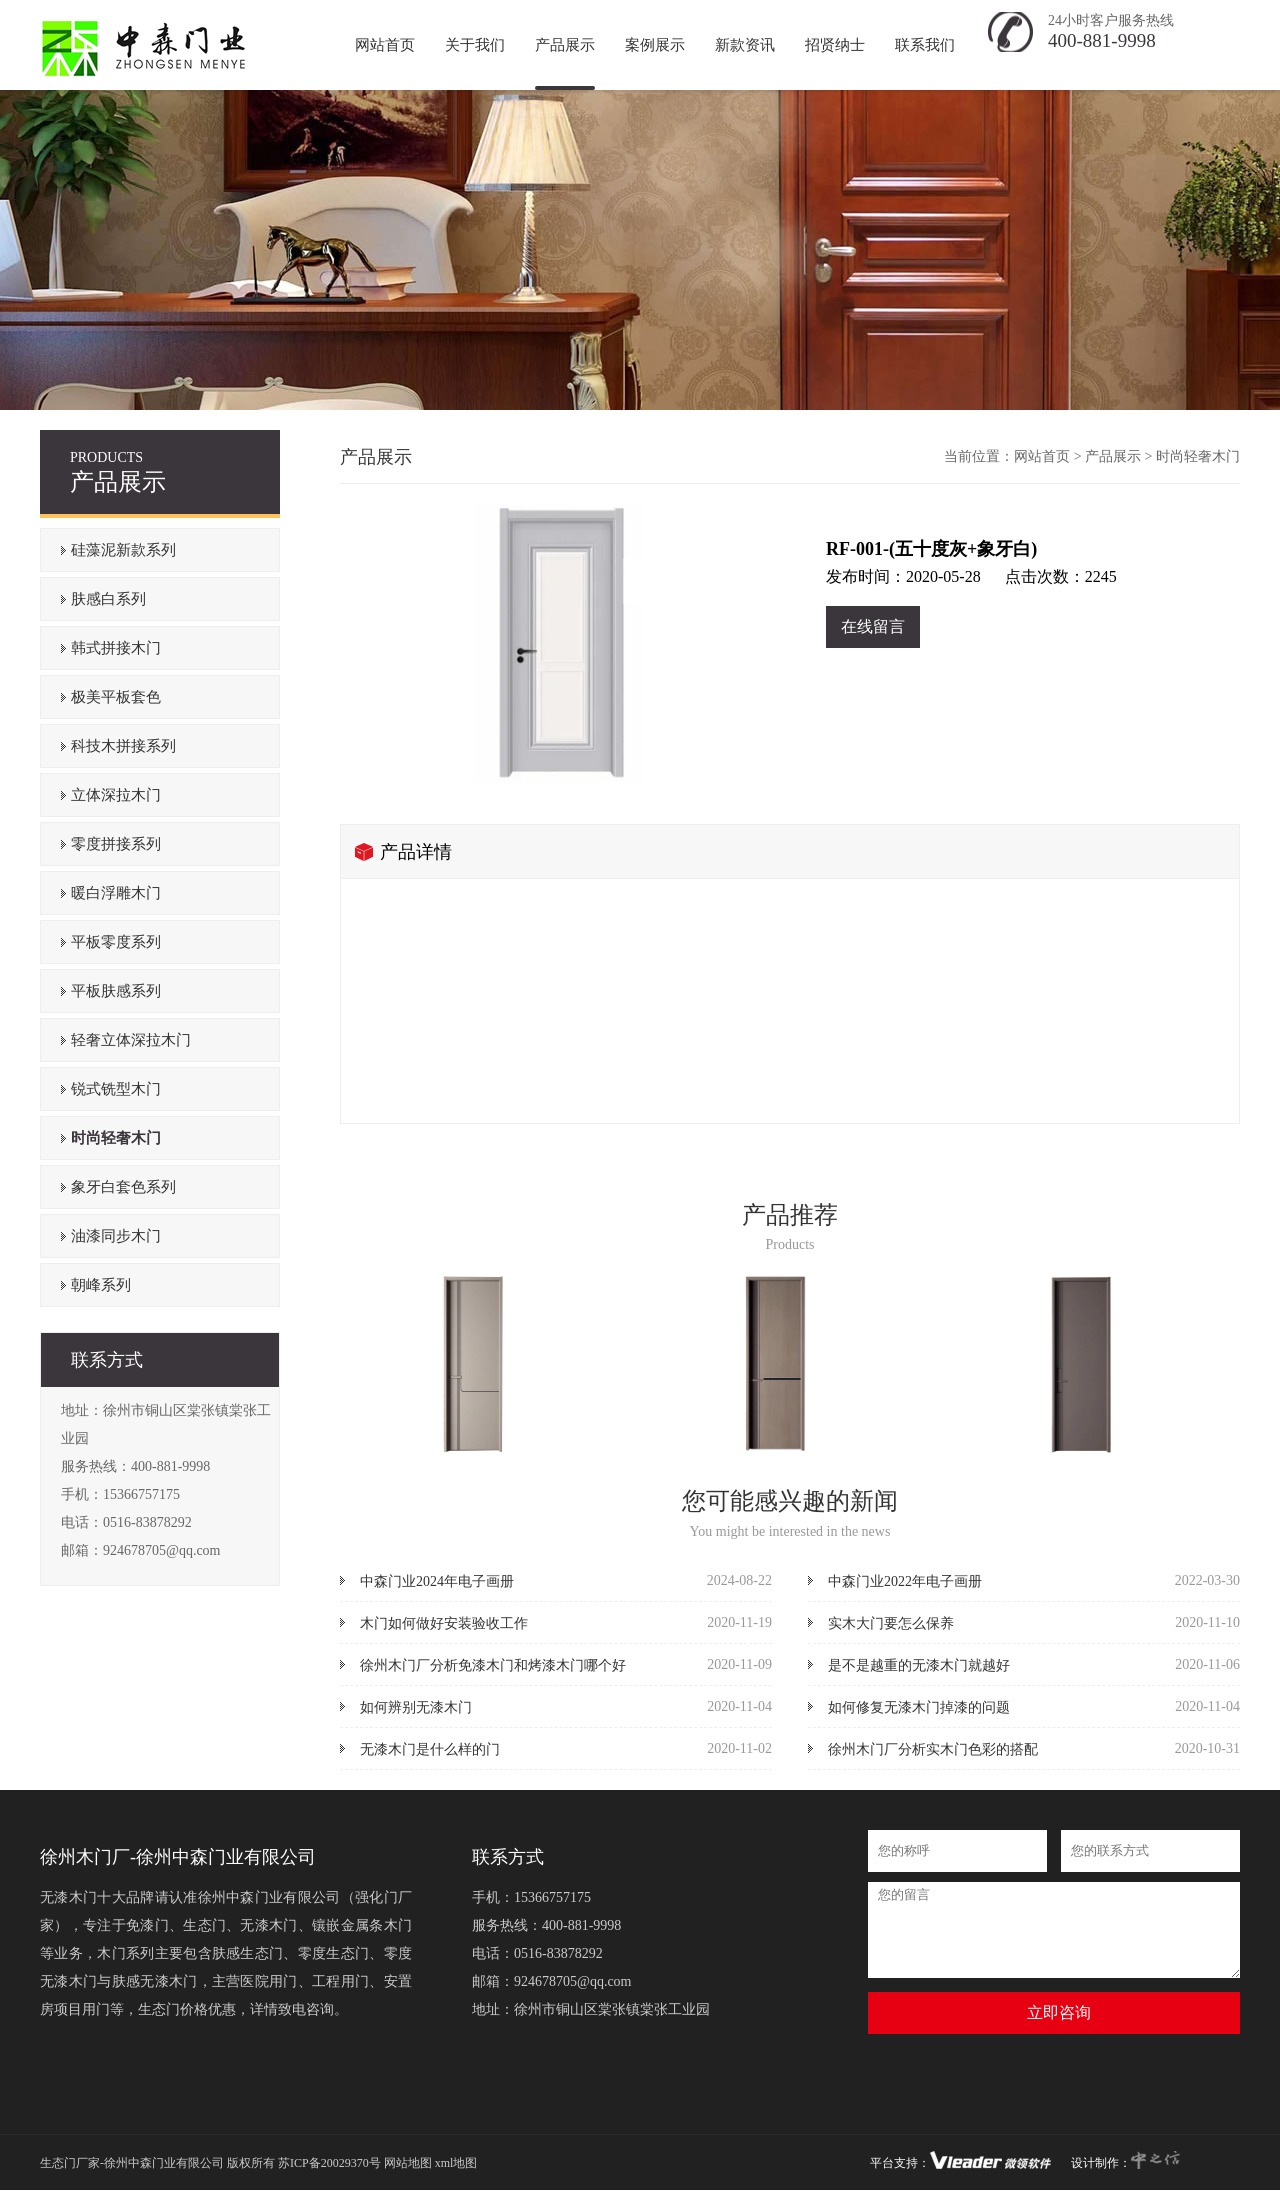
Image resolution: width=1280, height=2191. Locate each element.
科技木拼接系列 (123, 746)
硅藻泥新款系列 (123, 550)
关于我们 (475, 45)
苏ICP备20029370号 (329, 2163)
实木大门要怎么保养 (891, 1623)
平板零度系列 (116, 942)
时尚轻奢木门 (116, 1138)
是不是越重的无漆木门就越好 (919, 1665)
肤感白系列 (108, 599)
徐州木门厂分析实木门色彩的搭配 (933, 1749)
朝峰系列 (101, 1285)
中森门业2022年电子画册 (905, 1581)
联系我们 (925, 45)
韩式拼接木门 (116, 648)
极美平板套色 (116, 697)
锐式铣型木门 (116, 1089)
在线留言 (873, 626)
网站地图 (408, 2163)
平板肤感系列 (116, 991)
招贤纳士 (835, 45)
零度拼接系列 (116, 844)
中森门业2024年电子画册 (437, 1581)
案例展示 (655, 45)
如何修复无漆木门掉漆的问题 (919, 1707)
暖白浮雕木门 (116, 893)
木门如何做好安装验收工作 (444, 1623)
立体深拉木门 (116, 795)
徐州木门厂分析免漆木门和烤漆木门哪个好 (493, 1665)
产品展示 (565, 45)
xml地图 (456, 2163)
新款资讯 (745, 45)
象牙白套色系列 (123, 1187)
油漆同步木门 (116, 1236)
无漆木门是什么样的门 (430, 1749)
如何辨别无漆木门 (416, 1707)
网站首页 (1042, 456)
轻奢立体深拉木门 (131, 1040)
